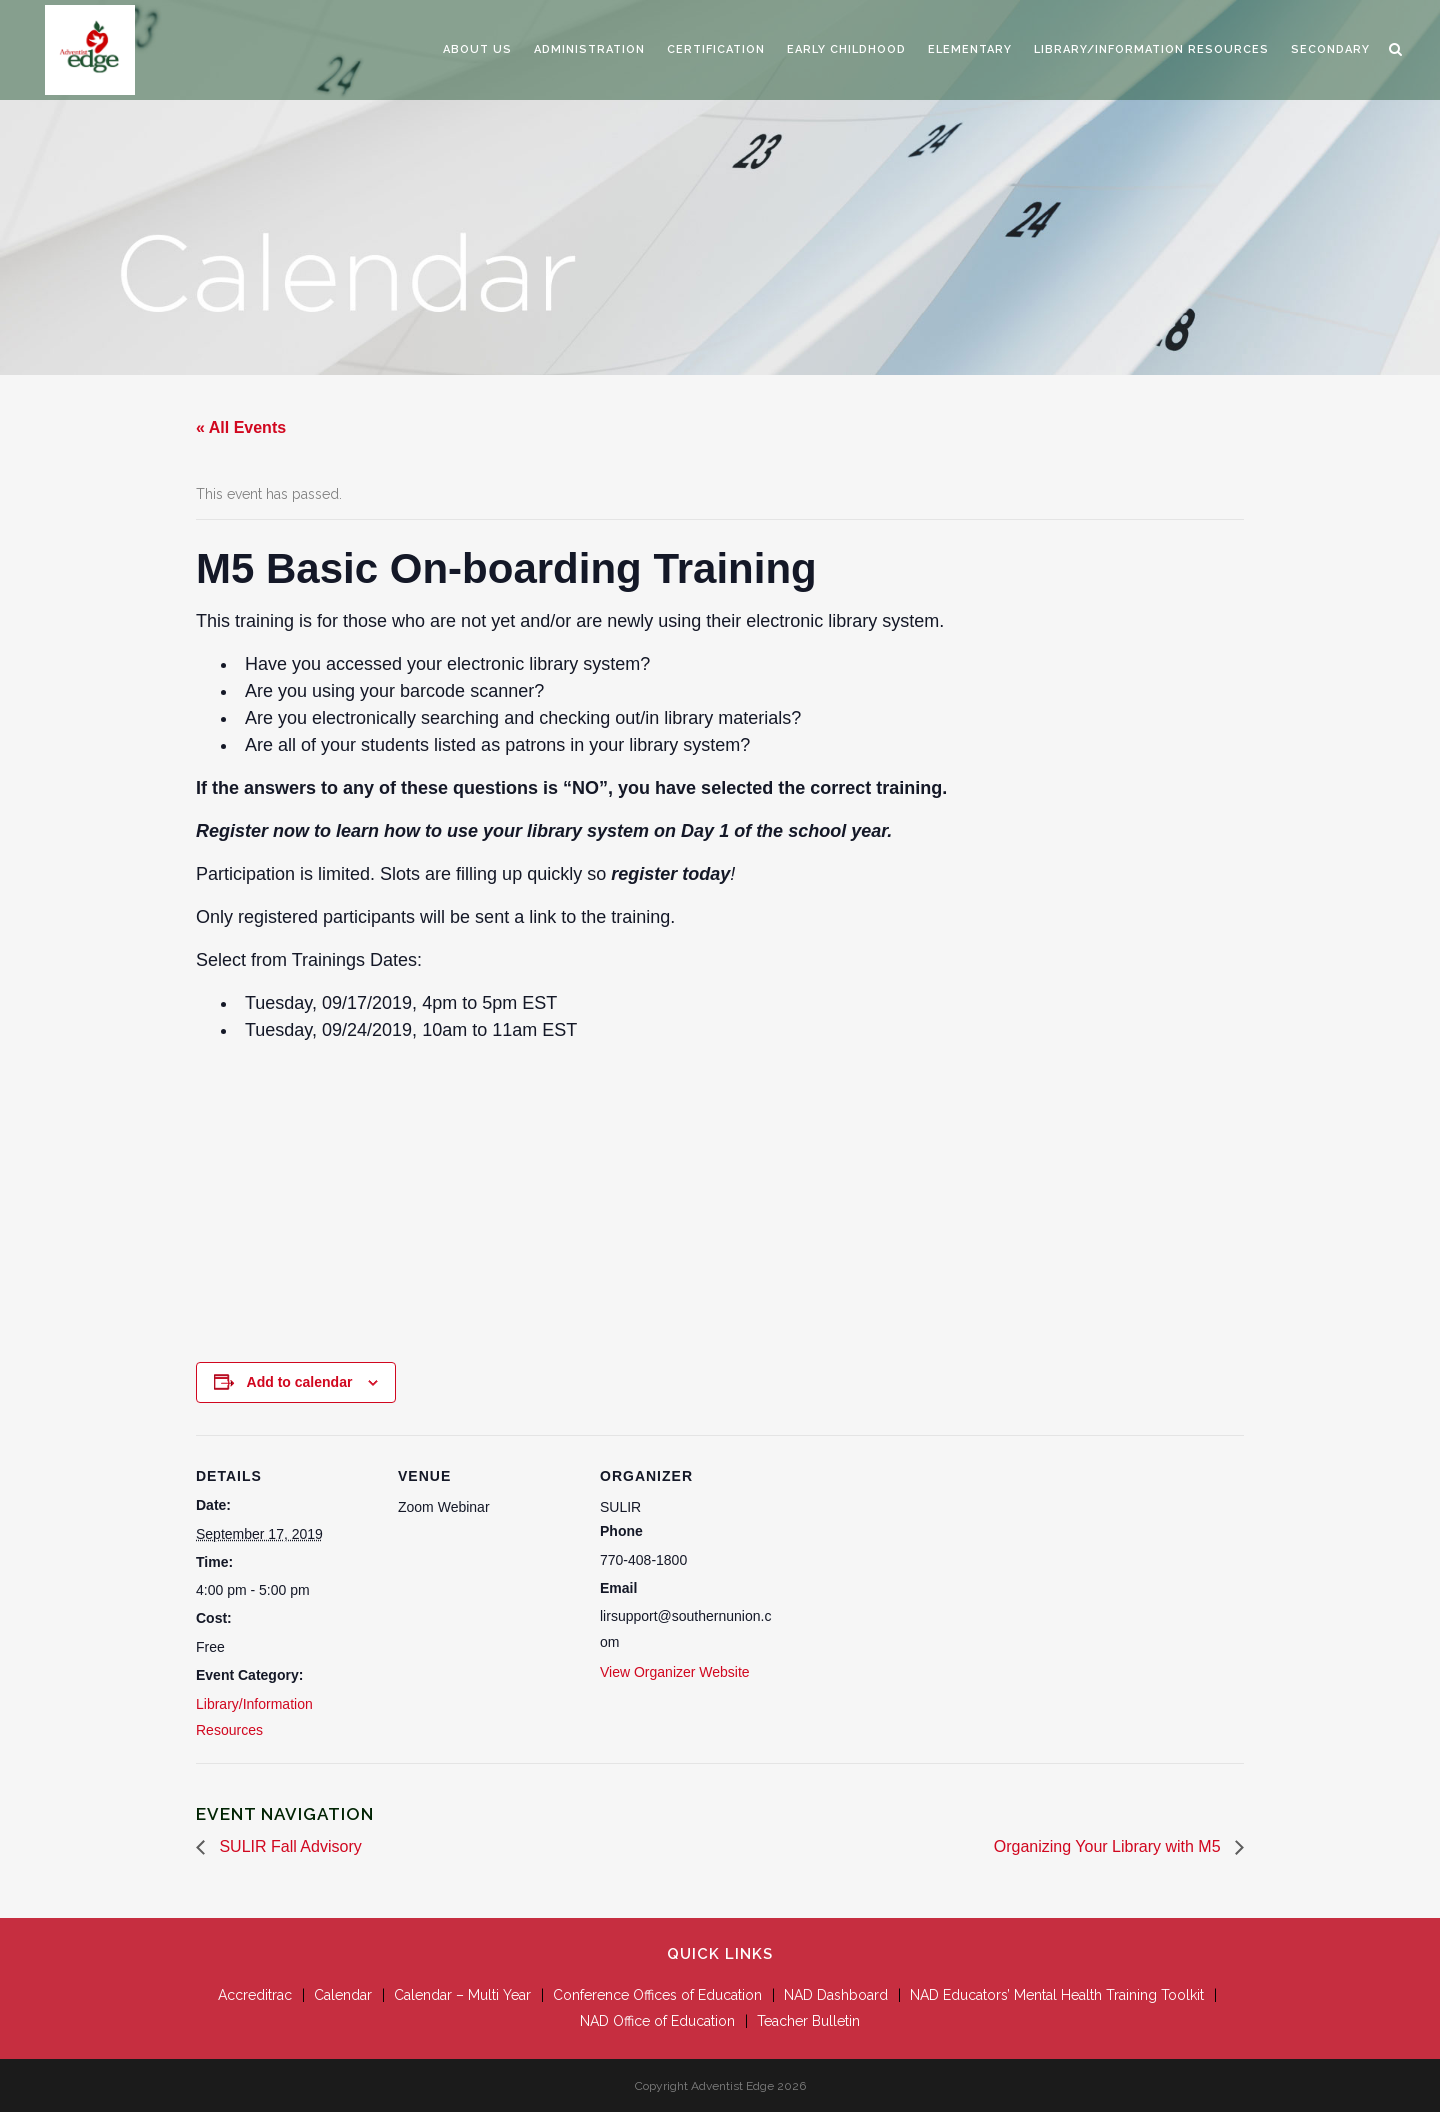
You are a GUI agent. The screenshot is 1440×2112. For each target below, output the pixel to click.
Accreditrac (255, 1995)
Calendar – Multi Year (462, 1995)
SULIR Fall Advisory (288, 1846)
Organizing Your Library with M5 (1109, 1846)
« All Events (241, 427)
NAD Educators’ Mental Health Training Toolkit (1057, 1995)
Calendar (343, 1995)
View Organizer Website (675, 1672)
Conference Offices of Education (657, 1995)
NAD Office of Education (657, 2021)
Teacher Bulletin (808, 2021)
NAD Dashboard (836, 1995)
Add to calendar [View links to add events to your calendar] (300, 1382)
